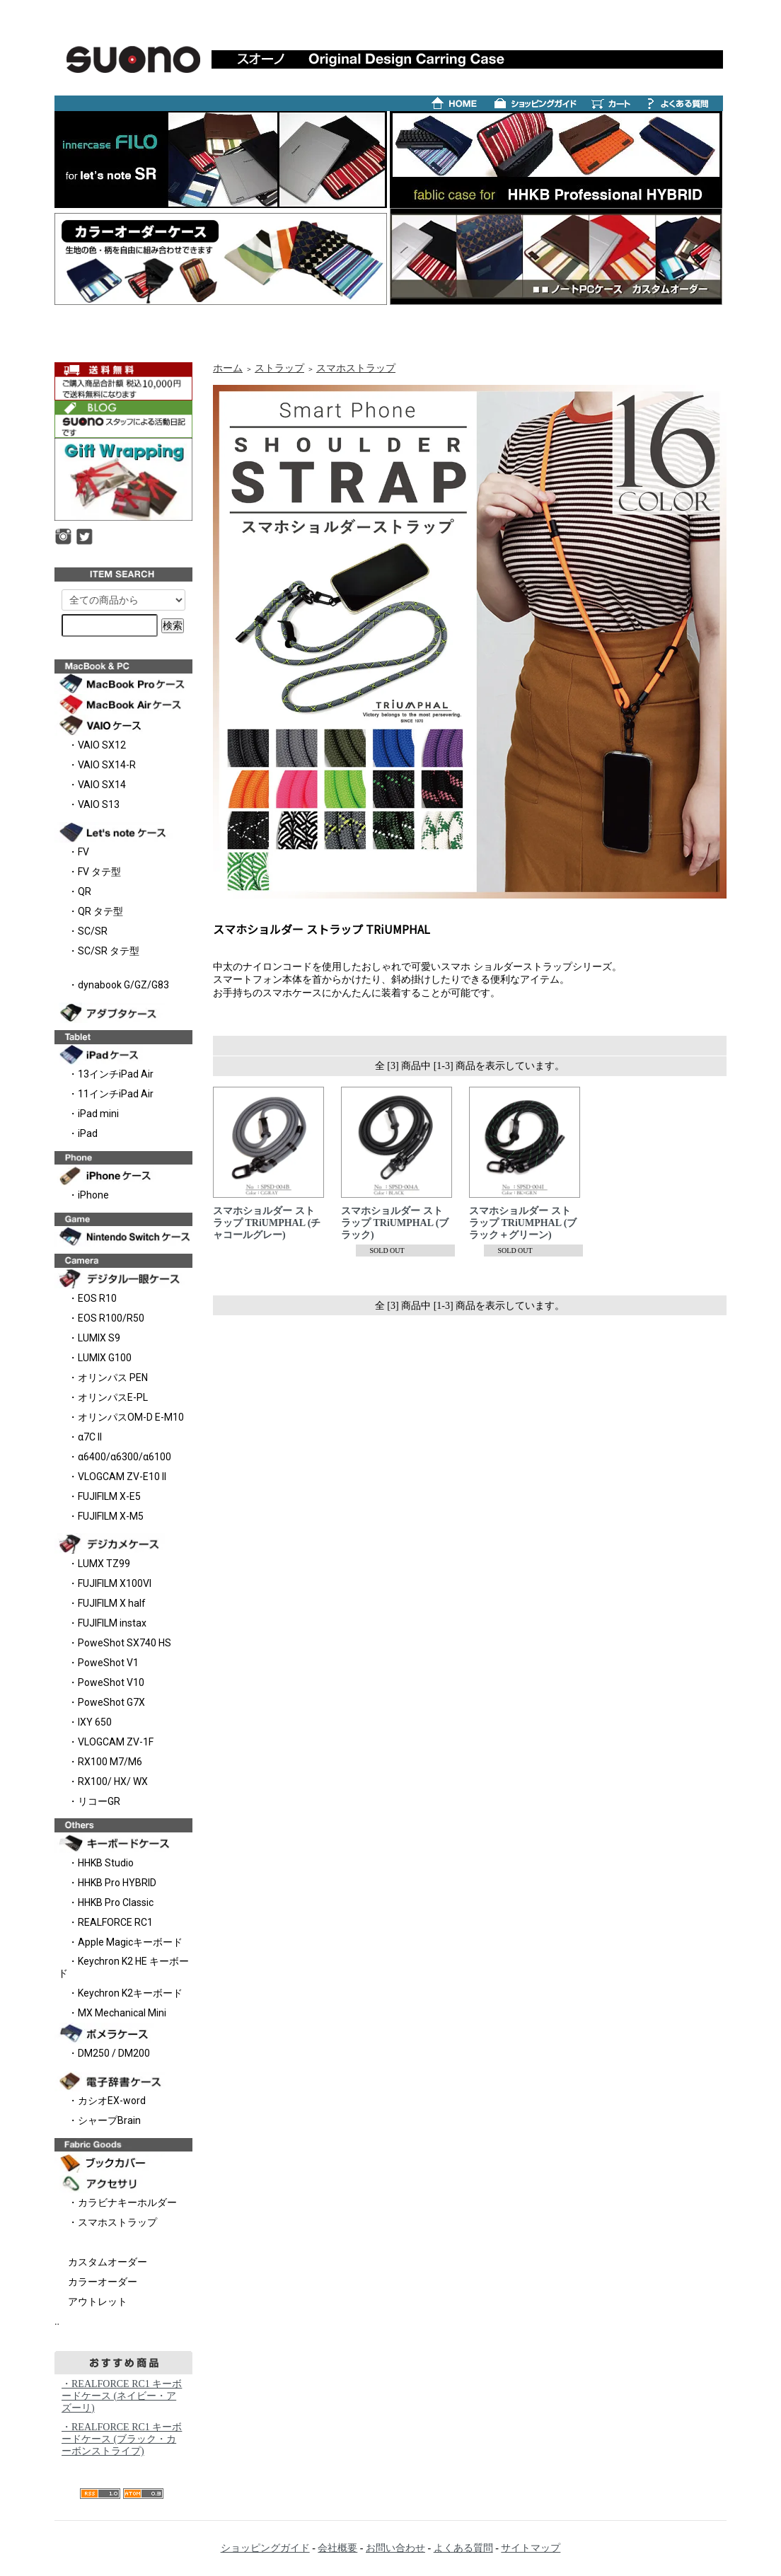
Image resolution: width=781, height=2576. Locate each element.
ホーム (228, 368)
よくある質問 (463, 2548)
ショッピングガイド (265, 2548)
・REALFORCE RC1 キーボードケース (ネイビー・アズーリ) (122, 2396)
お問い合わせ (395, 2548)
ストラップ (279, 368)
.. (56, 2321)
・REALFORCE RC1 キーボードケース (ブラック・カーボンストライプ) (122, 2439)
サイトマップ (530, 2548)
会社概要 (337, 2548)
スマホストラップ (355, 368)
